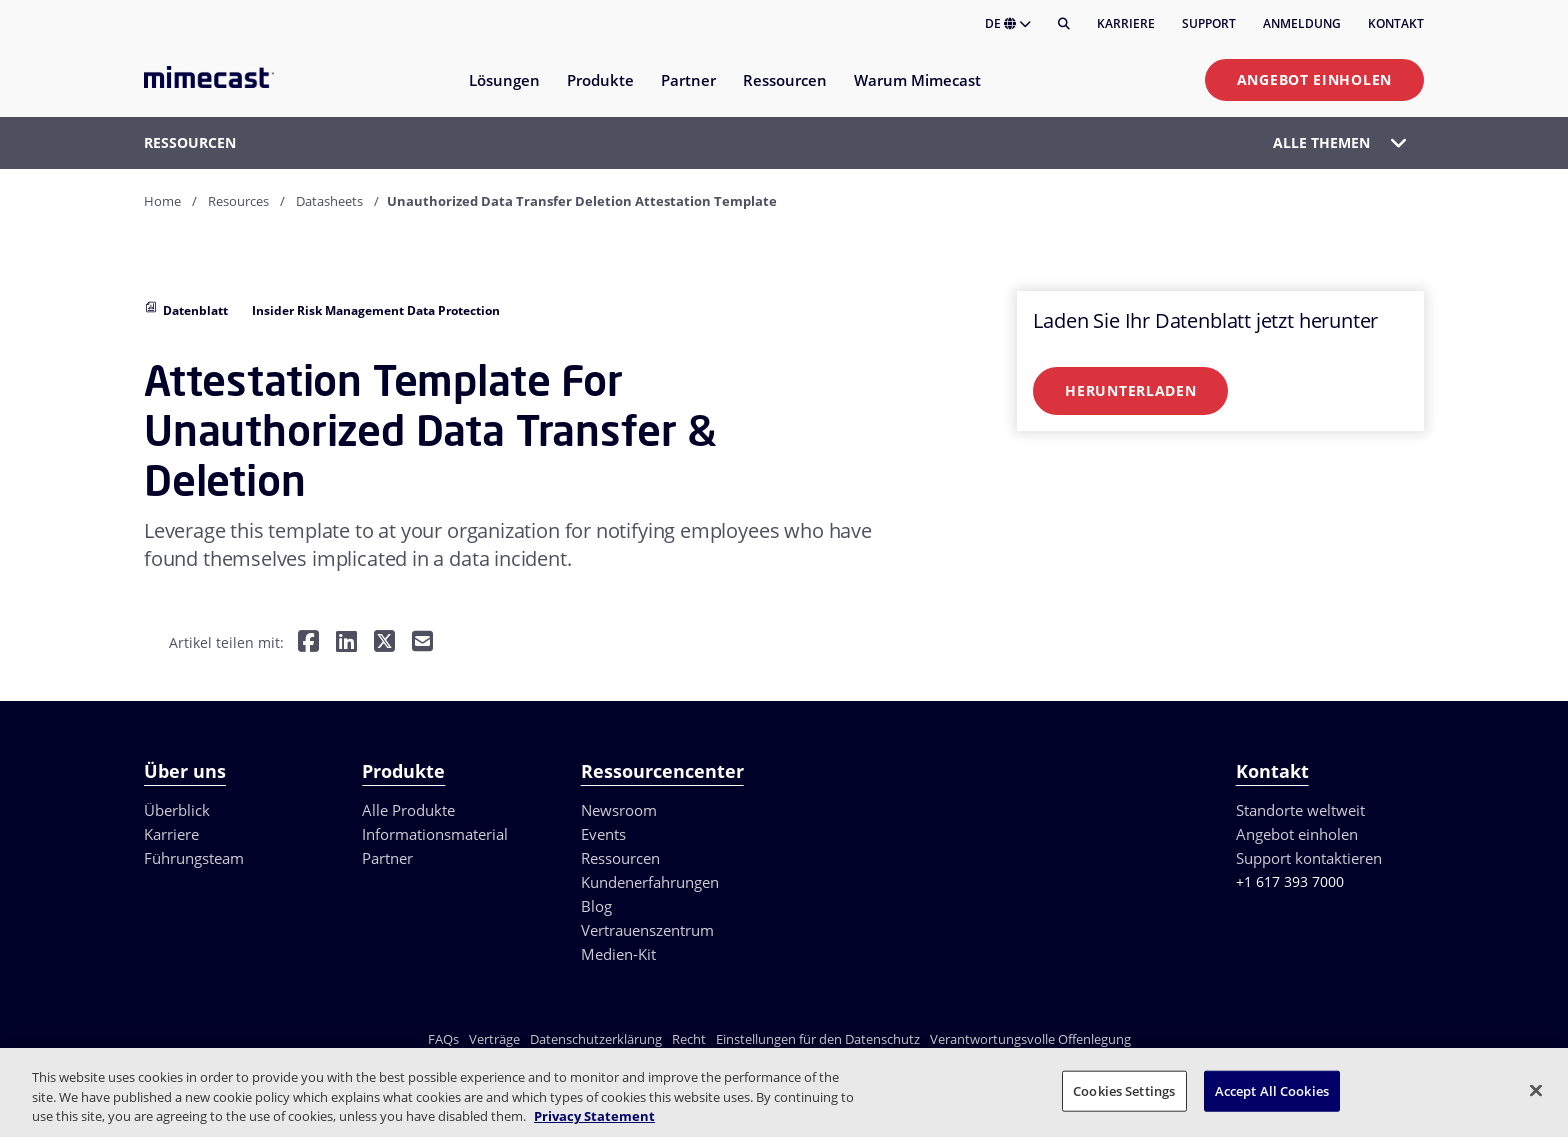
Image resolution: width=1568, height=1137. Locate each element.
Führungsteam (194, 858)
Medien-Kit (618, 954)
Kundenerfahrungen (650, 882)
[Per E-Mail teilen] (422, 643)
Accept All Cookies (1272, 1090)
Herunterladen (1130, 390)
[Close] (1536, 1090)
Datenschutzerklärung (596, 1039)
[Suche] (1064, 24)
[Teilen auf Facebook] (308, 643)
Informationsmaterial (435, 834)
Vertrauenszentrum (647, 930)
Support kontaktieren (1309, 858)
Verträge (494, 1039)
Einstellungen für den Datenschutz (818, 1039)
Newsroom (619, 810)
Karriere (1126, 23)
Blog (596, 906)
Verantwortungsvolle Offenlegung (1030, 1039)
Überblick (177, 810)
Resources (238, 201)
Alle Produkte (408, 810)
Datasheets (329, 201)
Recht (689, 1039)
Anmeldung (1302, 23)
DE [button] (1008, 23)
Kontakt (1396, 23)
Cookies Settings (1124, 1090)
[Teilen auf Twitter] (384, 643)
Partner (387, 858)
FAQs (443, 1039)
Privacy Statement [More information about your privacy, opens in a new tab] (594, 1116)
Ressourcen (620, 858)
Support (1209, 23)
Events (603, 834)
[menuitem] (503, 92)
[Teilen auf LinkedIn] (346, 643)
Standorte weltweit (1300, 810)
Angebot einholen (1314, 79)
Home (162, 201)
